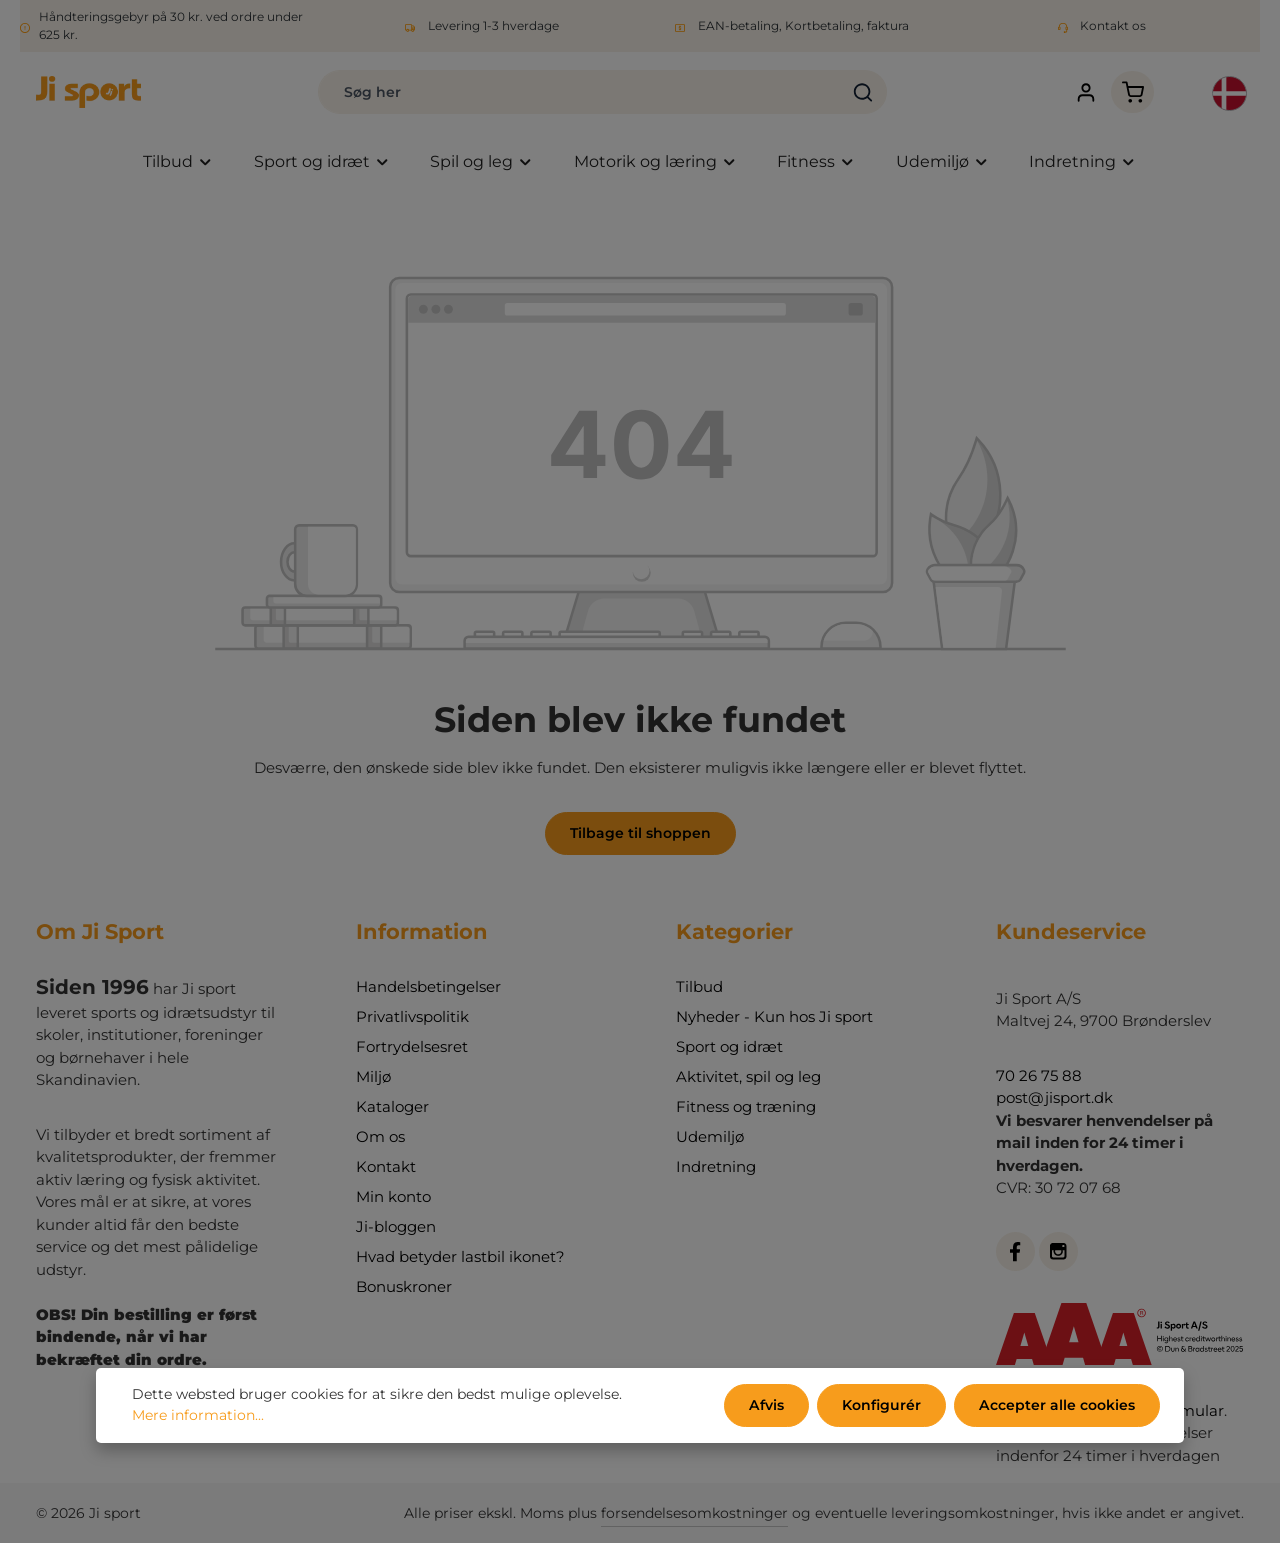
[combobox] (580, 92)
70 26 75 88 (1039, 1075)
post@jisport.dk (1054, 1097)
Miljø (373, 1076)
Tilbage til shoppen (640, 833)
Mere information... (198, 1416)
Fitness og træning (746, 1106)
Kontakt (386, 1166)
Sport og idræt (729, 1046)
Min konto (393, 1196)
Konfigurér (882, 1405)
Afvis (768, 1405)
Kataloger (392, 1106)
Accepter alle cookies (1057, 1405)
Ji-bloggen (396, 1226)
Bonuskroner (404, 1286)
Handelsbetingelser (428, 986)
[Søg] (863, 92)
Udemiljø (710, 1136)
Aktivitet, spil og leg (748, 1076)
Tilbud (699, 986)
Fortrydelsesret (412, 1046)
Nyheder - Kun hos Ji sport (774, 1016)
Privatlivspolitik (412, 1016)
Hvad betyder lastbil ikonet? (460, 1256)
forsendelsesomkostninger (694, 1513)
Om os (380, 1136)
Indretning (716, 1166)
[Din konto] (1085, 92)
